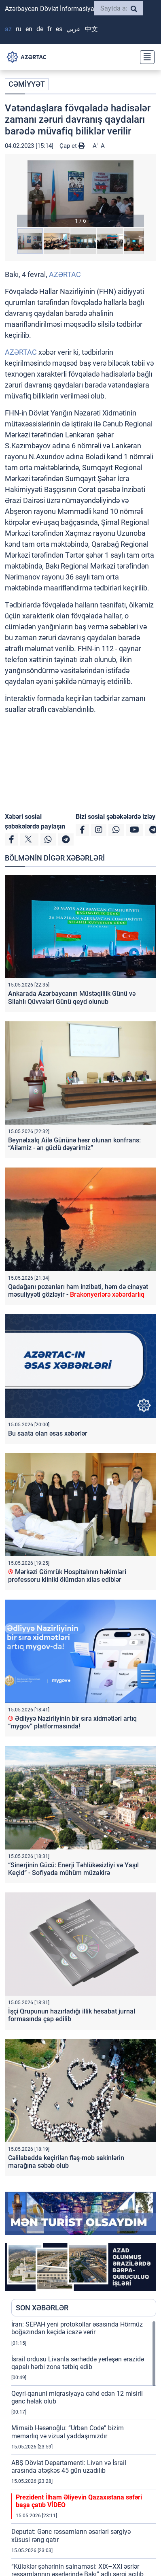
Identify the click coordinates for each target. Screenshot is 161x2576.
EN (28, 29)
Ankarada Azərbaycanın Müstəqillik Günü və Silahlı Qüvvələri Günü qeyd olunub (72, 997)
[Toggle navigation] (145, 57)
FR (49, 29)
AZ (8, 29)
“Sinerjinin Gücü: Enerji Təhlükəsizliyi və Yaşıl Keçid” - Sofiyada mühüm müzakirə (73, 1869)
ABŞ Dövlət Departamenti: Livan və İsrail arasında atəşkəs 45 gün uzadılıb (68, 2466)
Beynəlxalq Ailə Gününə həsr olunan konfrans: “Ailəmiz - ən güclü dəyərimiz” (74, 1144)
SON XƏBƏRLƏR (42, 2307)
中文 (91, 29)
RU (18, 29)
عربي (73, 29)
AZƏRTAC (65, 274)
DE (39, 29)
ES (59, 29)
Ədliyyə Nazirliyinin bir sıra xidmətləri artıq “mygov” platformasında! (72, 1722)
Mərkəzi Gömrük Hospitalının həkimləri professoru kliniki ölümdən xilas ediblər (67, 1575)
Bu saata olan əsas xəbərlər (47, 1433)
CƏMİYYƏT (26, 84)
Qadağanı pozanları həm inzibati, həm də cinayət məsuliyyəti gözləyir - (78, 1290)
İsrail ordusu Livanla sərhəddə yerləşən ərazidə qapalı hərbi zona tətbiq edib (77, 2363)
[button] (80, 193)
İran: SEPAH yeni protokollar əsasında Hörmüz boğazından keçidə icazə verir (77, 2328)
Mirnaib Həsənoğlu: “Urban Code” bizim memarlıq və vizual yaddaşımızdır (67, 2432)
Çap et (72, 145)
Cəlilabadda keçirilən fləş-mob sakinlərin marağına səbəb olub (66, 2161)
